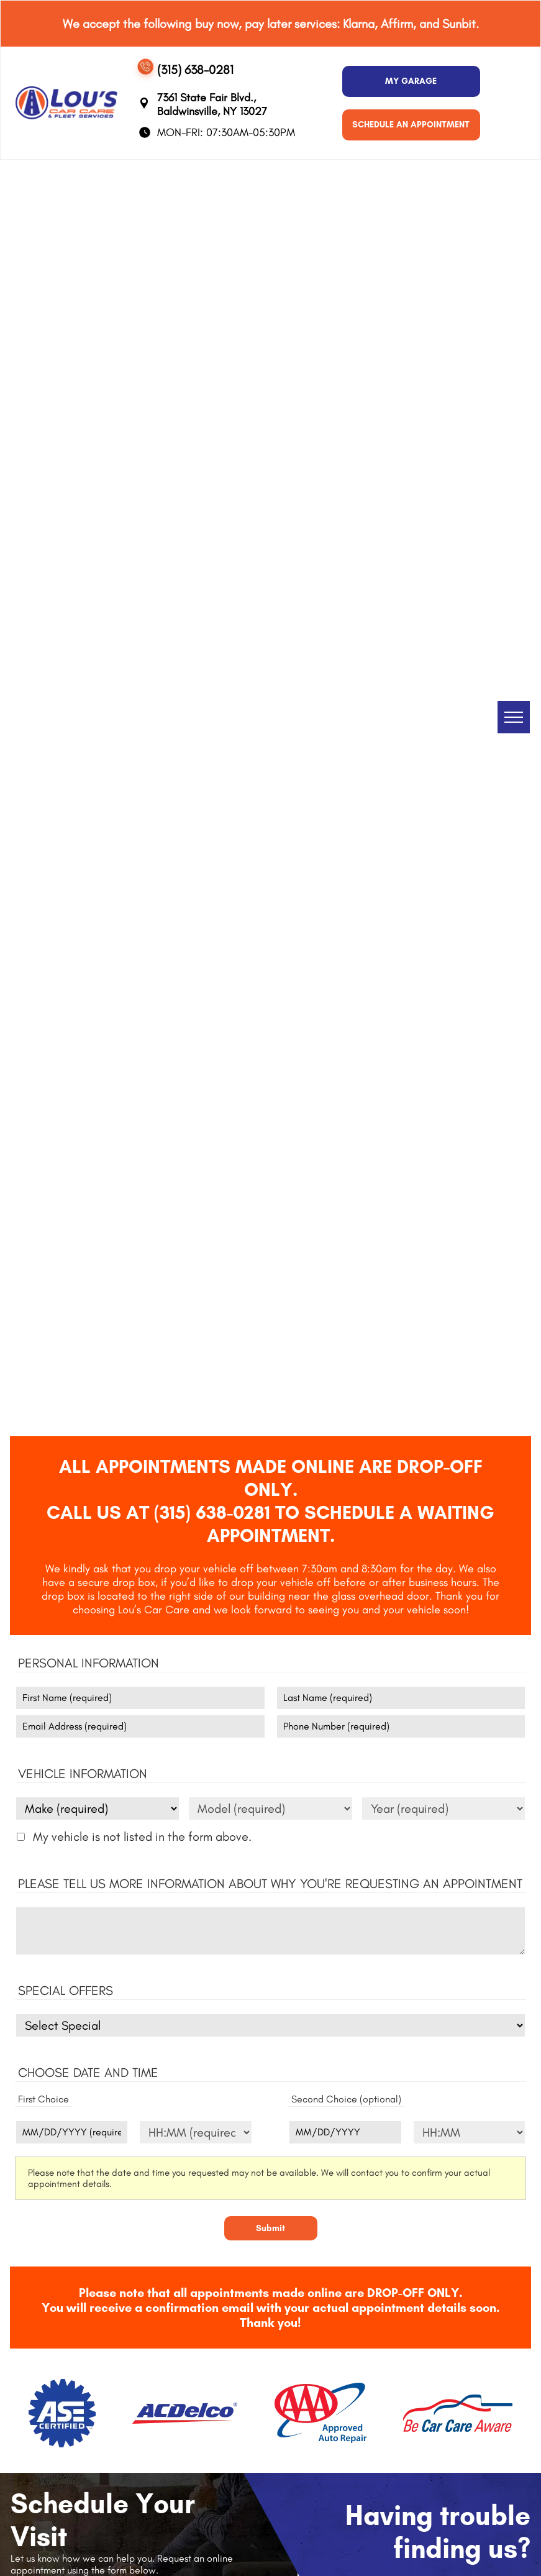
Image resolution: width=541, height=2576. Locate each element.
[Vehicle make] (97, 1808)
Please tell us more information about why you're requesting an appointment (270, 1883)
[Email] (140, 1726)
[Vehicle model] (270, 1808)
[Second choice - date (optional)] (345, 2132)
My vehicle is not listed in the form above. (142, 1836)
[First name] (140, 1697)
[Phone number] (401, 1726)
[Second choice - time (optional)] (469, 2132)
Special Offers (65, 1990)
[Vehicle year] (443, 1808)
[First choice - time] (195, 2132)
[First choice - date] (72, 2132)
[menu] (514, 717)
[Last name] (401, 1697)
